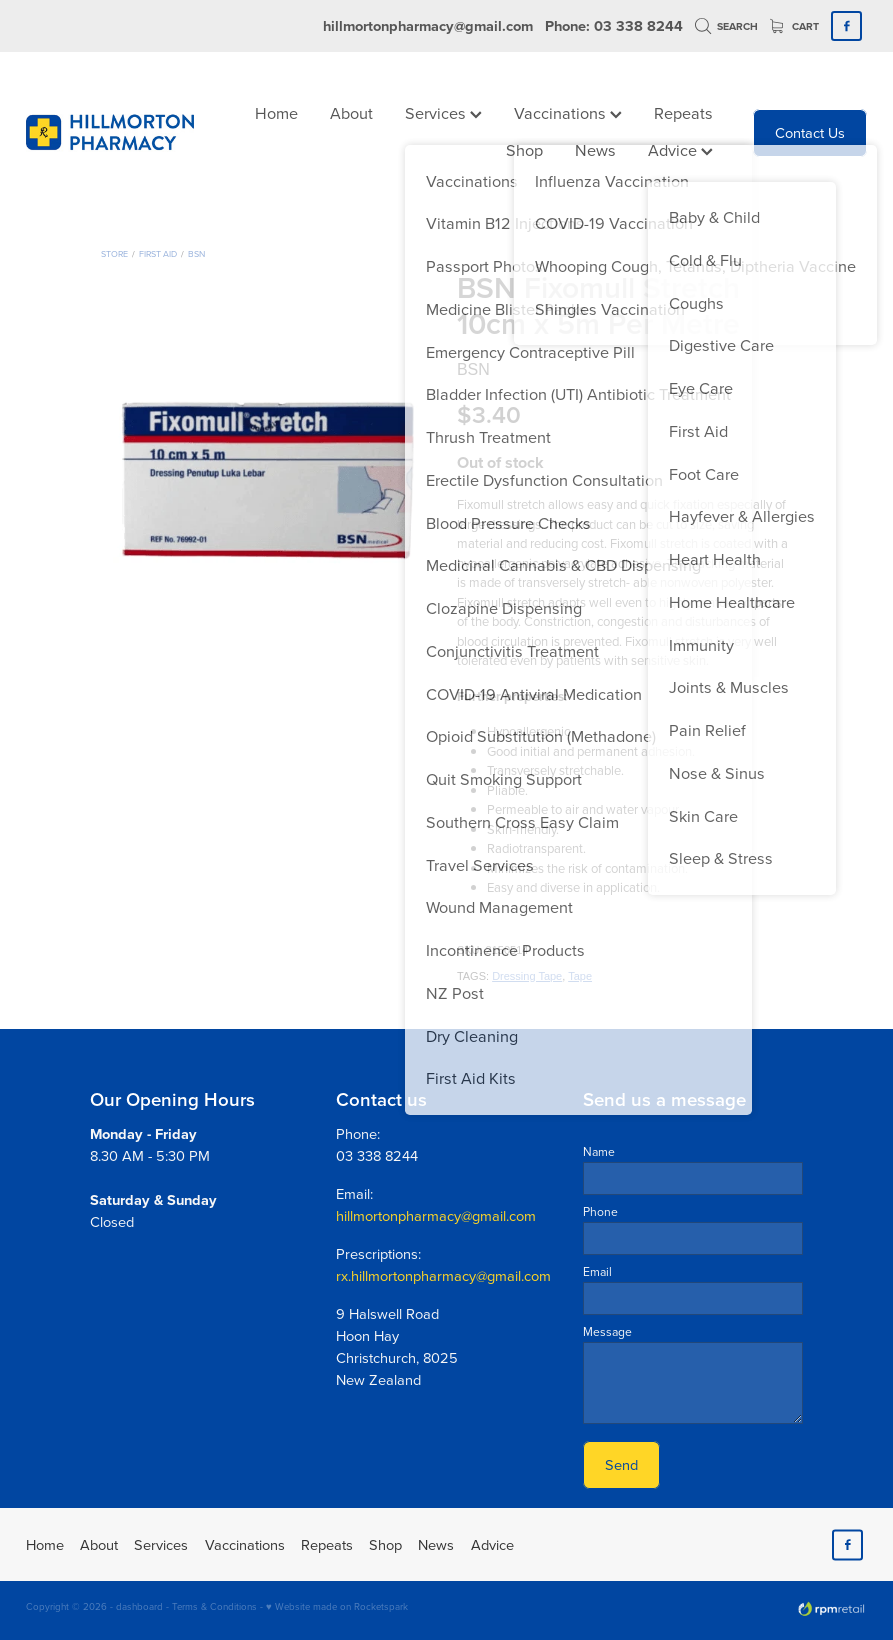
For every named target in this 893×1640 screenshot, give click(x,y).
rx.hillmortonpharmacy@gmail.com (443, 1275)
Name (599, 1152)
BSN (196, 253)
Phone (600, 1212)
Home (276, 112)
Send (621, 1464)
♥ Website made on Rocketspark (337, 1606)
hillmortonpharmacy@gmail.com (428, 25)
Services (443, 112)
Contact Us (810, 132)
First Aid (158, 253)
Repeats (683, 112)
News (595, 149)
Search (727, 26)
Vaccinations (568, 112)
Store (114, 253)
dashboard (139, 1606)
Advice (680, 149)
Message (607, 1332)
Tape (580, 976)
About (351, 112)
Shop (524, 149)
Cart (795, 26)
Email (597, 1272)
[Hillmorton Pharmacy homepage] (110, 133)
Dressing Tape (527, 976)
